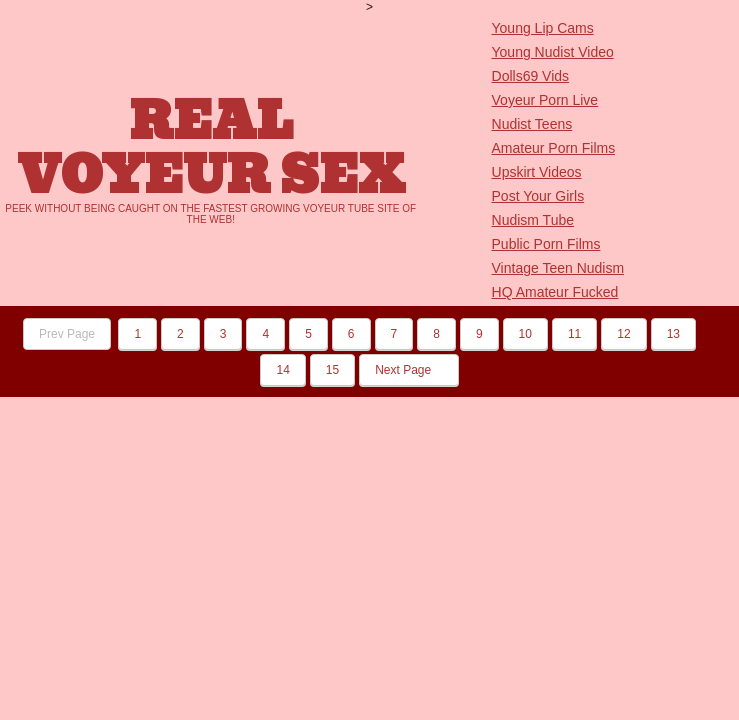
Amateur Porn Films (554, 148)
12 (623, 334)
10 (525, 334)
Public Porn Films (546, 244)
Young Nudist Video (553, 52)
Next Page (408, 370)
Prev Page (67, 334)
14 (282, 370)
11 (574, 334)
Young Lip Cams (543, 28)
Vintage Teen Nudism (558, 268)
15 (332, 370)
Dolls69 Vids (531, 76)
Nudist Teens (532, 124)
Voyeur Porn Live (545, 100)
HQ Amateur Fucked (555, 292)
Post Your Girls (538, 196)
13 (673, 334)
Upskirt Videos (537, 172)
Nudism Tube (533, 220)
